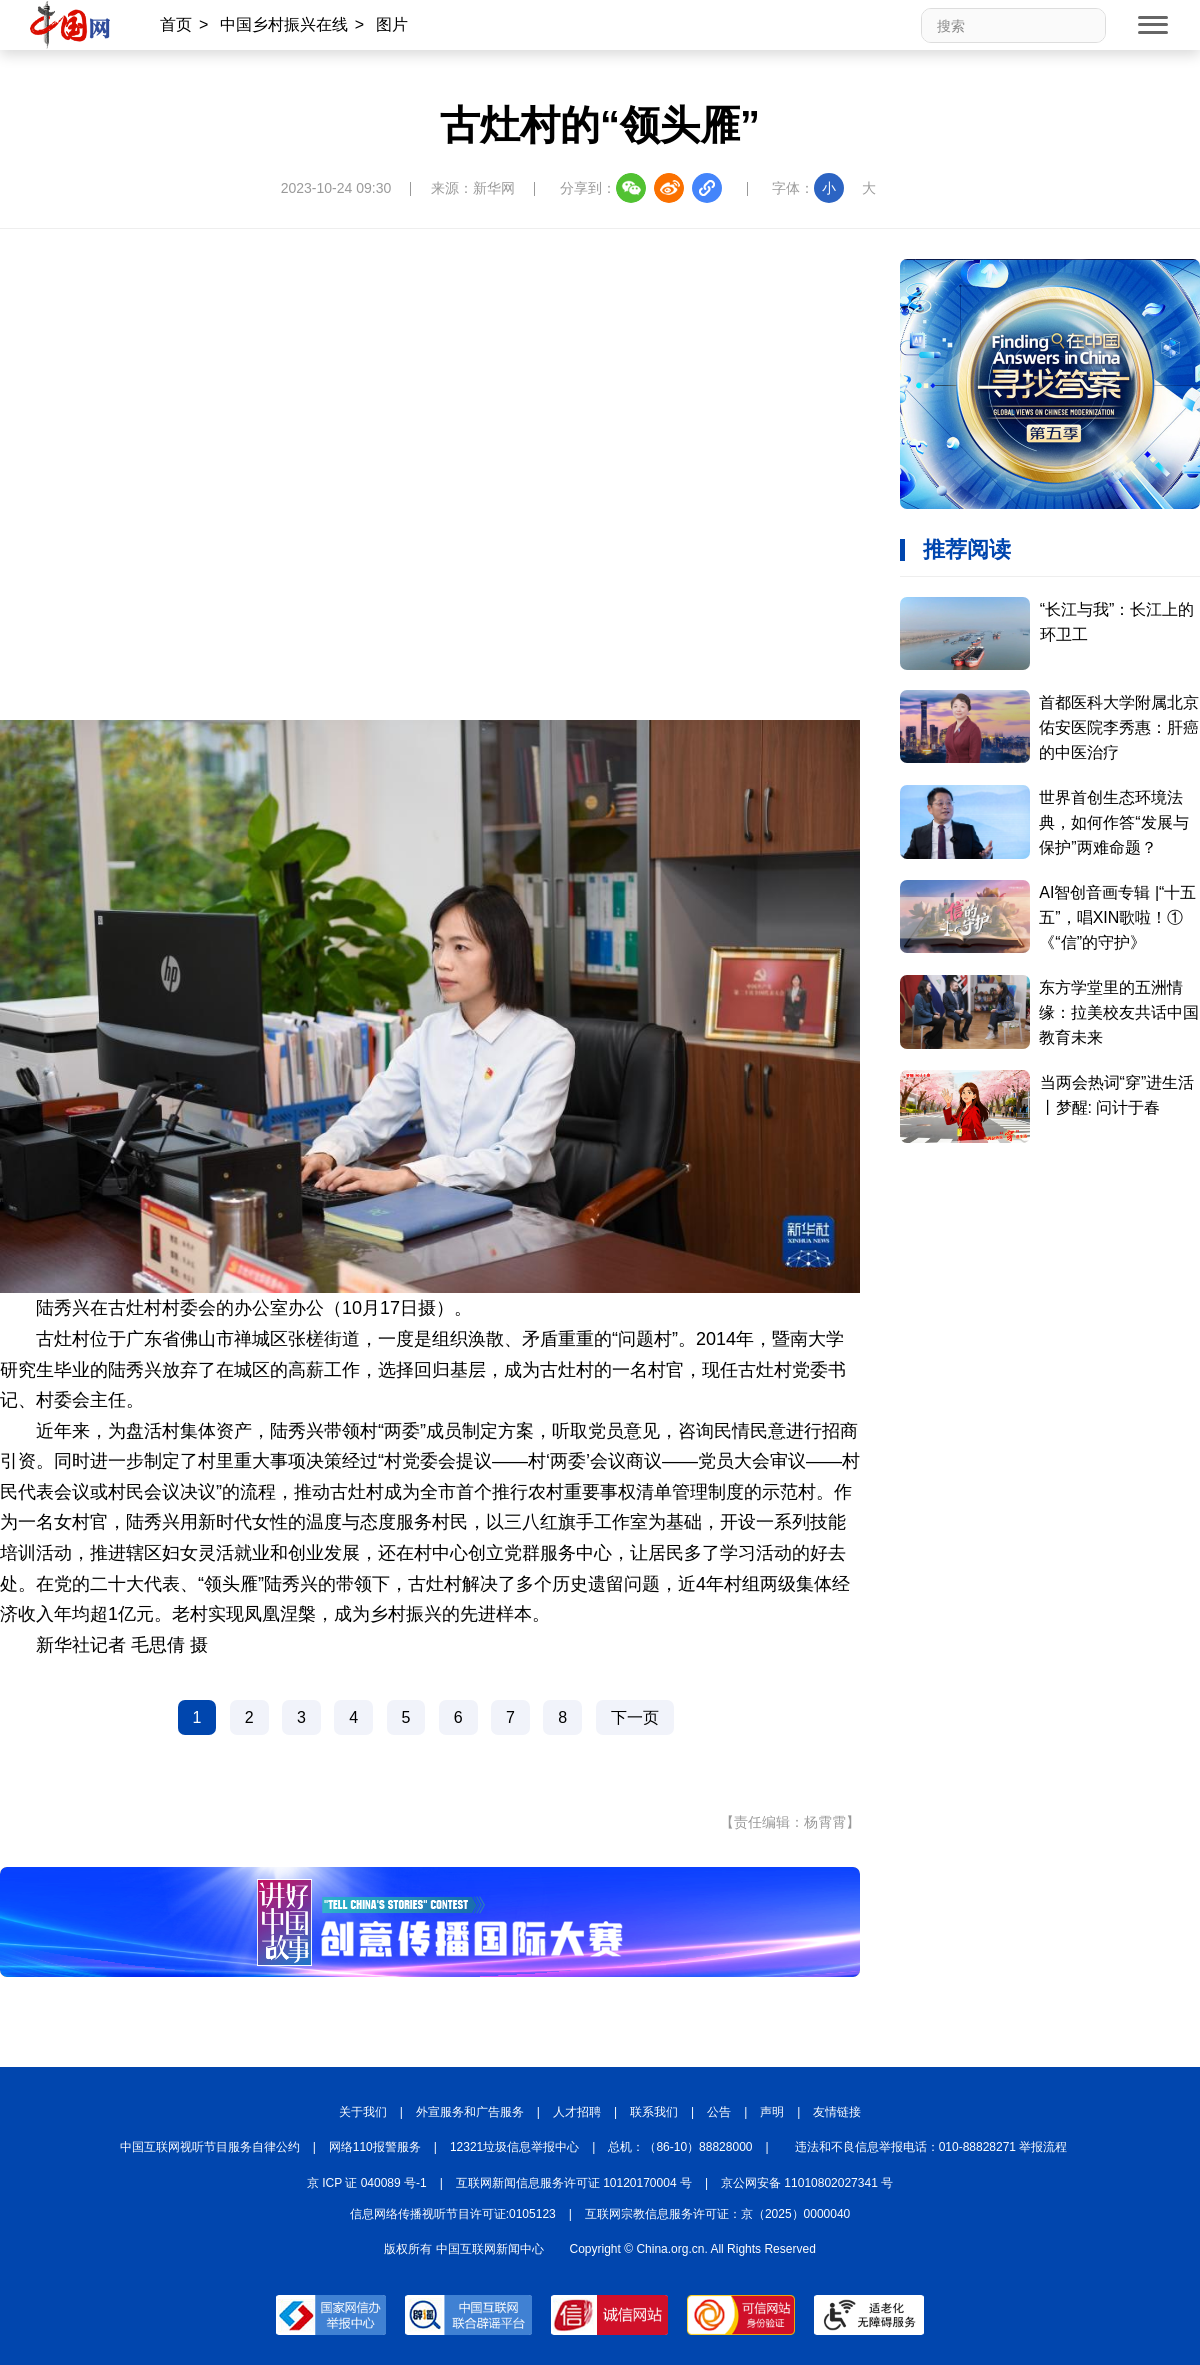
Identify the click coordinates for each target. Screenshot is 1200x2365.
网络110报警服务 (375, 2147)
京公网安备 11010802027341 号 (807, 2183)
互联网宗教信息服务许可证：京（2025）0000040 (717, 2214)
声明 (772, 2112)
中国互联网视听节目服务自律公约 (210, 2147)
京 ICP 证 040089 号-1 (367, 2183)
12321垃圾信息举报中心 (514, 2147)
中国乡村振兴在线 (284, 24)
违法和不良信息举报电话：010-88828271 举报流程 (931, 2147)
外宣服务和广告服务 (470, 2112)
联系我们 (654, 2112)
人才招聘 (577, 2112)
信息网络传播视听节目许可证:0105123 (453, 2214)
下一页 (635, 1717)
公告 (719, 2112)
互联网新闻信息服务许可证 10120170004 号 (574, 2183)
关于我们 (363, 2112)
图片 (392, 24)
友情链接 (837, 2112)
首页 (176, 24)
